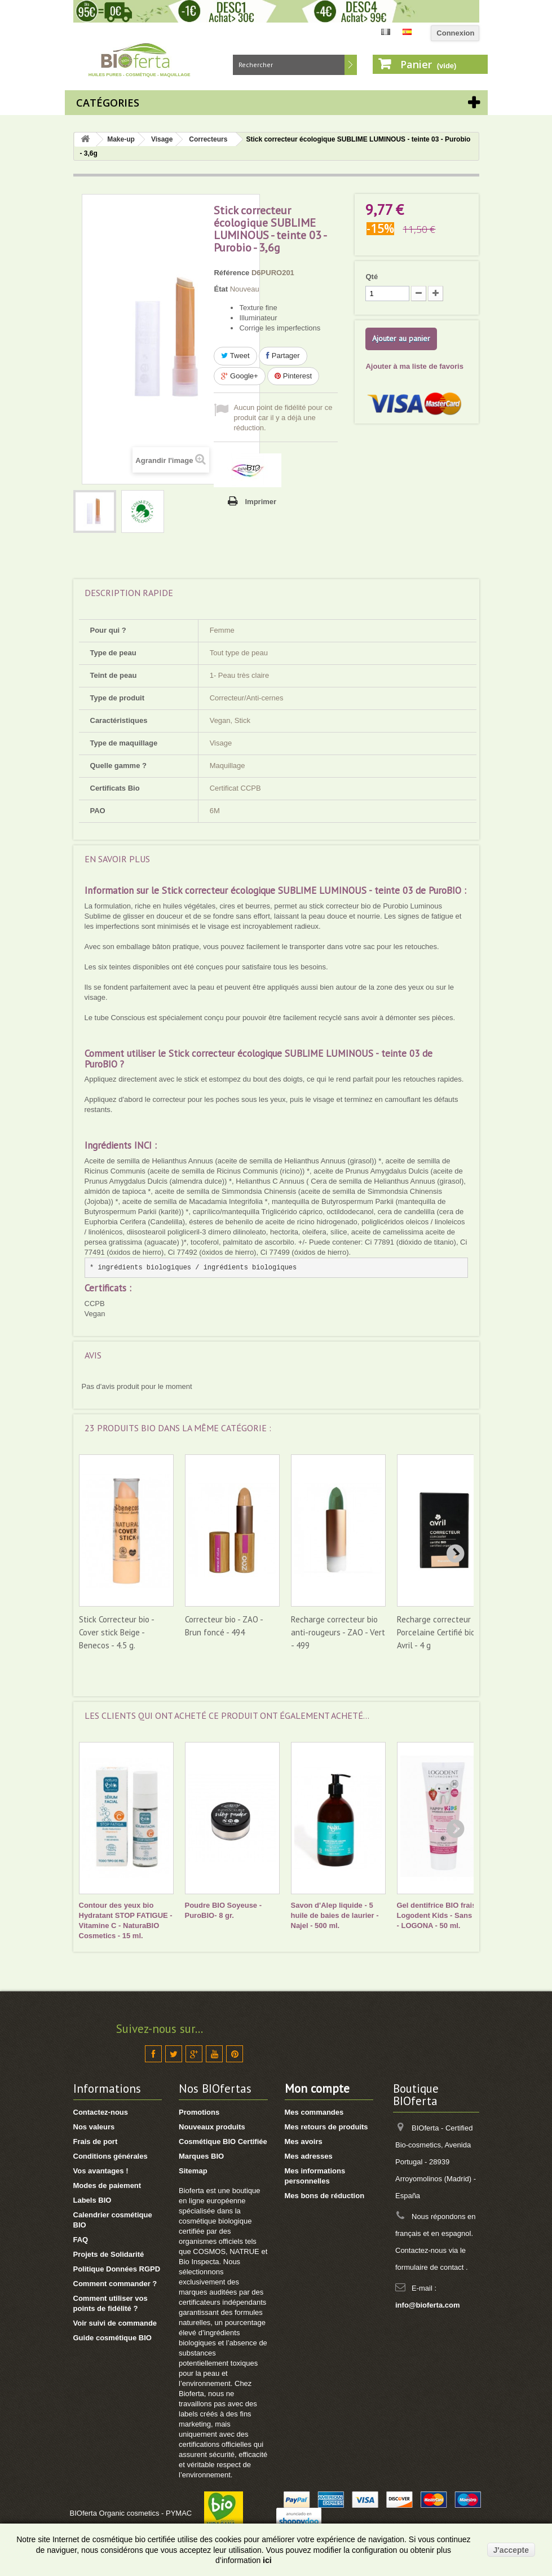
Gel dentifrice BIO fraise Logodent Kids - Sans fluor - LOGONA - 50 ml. (444, 1915)
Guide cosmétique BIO (112, 2338)
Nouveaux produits (212, 2127)
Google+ (239, 376)
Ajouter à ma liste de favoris (414, 366)
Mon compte (317, 2088)
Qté (371, 276)
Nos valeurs (94, 2127)
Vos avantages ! (101, 2171)
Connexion (455, 33)
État (221, 289)
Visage (162, 139)
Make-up (121, 139)
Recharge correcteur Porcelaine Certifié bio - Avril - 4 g (438, 1632)
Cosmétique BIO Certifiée (223, 2141)
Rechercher (351, 65)
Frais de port (95, 2141)
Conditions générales (110, 2156)
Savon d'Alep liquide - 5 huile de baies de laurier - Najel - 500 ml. (335, 1915)
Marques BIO (201, 2156)
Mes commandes (314, 2112)
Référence (231, 272)
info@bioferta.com (427, 2305)
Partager (282, 355)
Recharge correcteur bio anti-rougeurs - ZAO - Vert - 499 (338, 1632)
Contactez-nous (101, 2112)
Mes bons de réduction (325, 2195)
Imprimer (260, 501)
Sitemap (193, 2171)
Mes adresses (309, 2156)
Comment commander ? (115, 2283)
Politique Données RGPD (117, 2269)
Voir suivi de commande (115, 2323)
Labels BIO (92, 2200)
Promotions (199, 2112)
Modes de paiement (107, 2185)
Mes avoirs (304, 2141)
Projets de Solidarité (108, 2254)
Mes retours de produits (326, 2127)
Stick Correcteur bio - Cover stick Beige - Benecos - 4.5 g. (116, 1632)
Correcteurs (208, 139)
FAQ (81, 2239)
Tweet (235, 355)
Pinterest (293, 376)
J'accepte (511, 2550)
